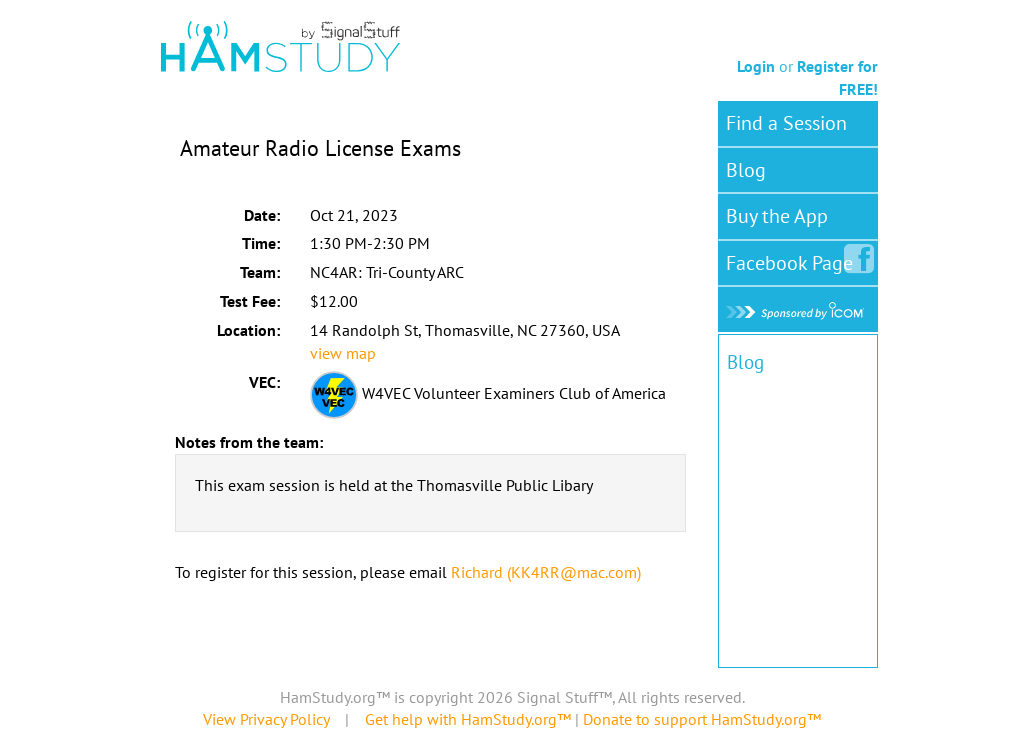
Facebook (793, 259)
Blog (746, 170)
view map (343, 353)
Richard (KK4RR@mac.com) (546, 572)
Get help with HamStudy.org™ (468, 719)
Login (756, 66)
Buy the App (777, 216)
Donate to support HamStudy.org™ (702, 719)
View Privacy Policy (266, 719)
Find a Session (786, 123)
